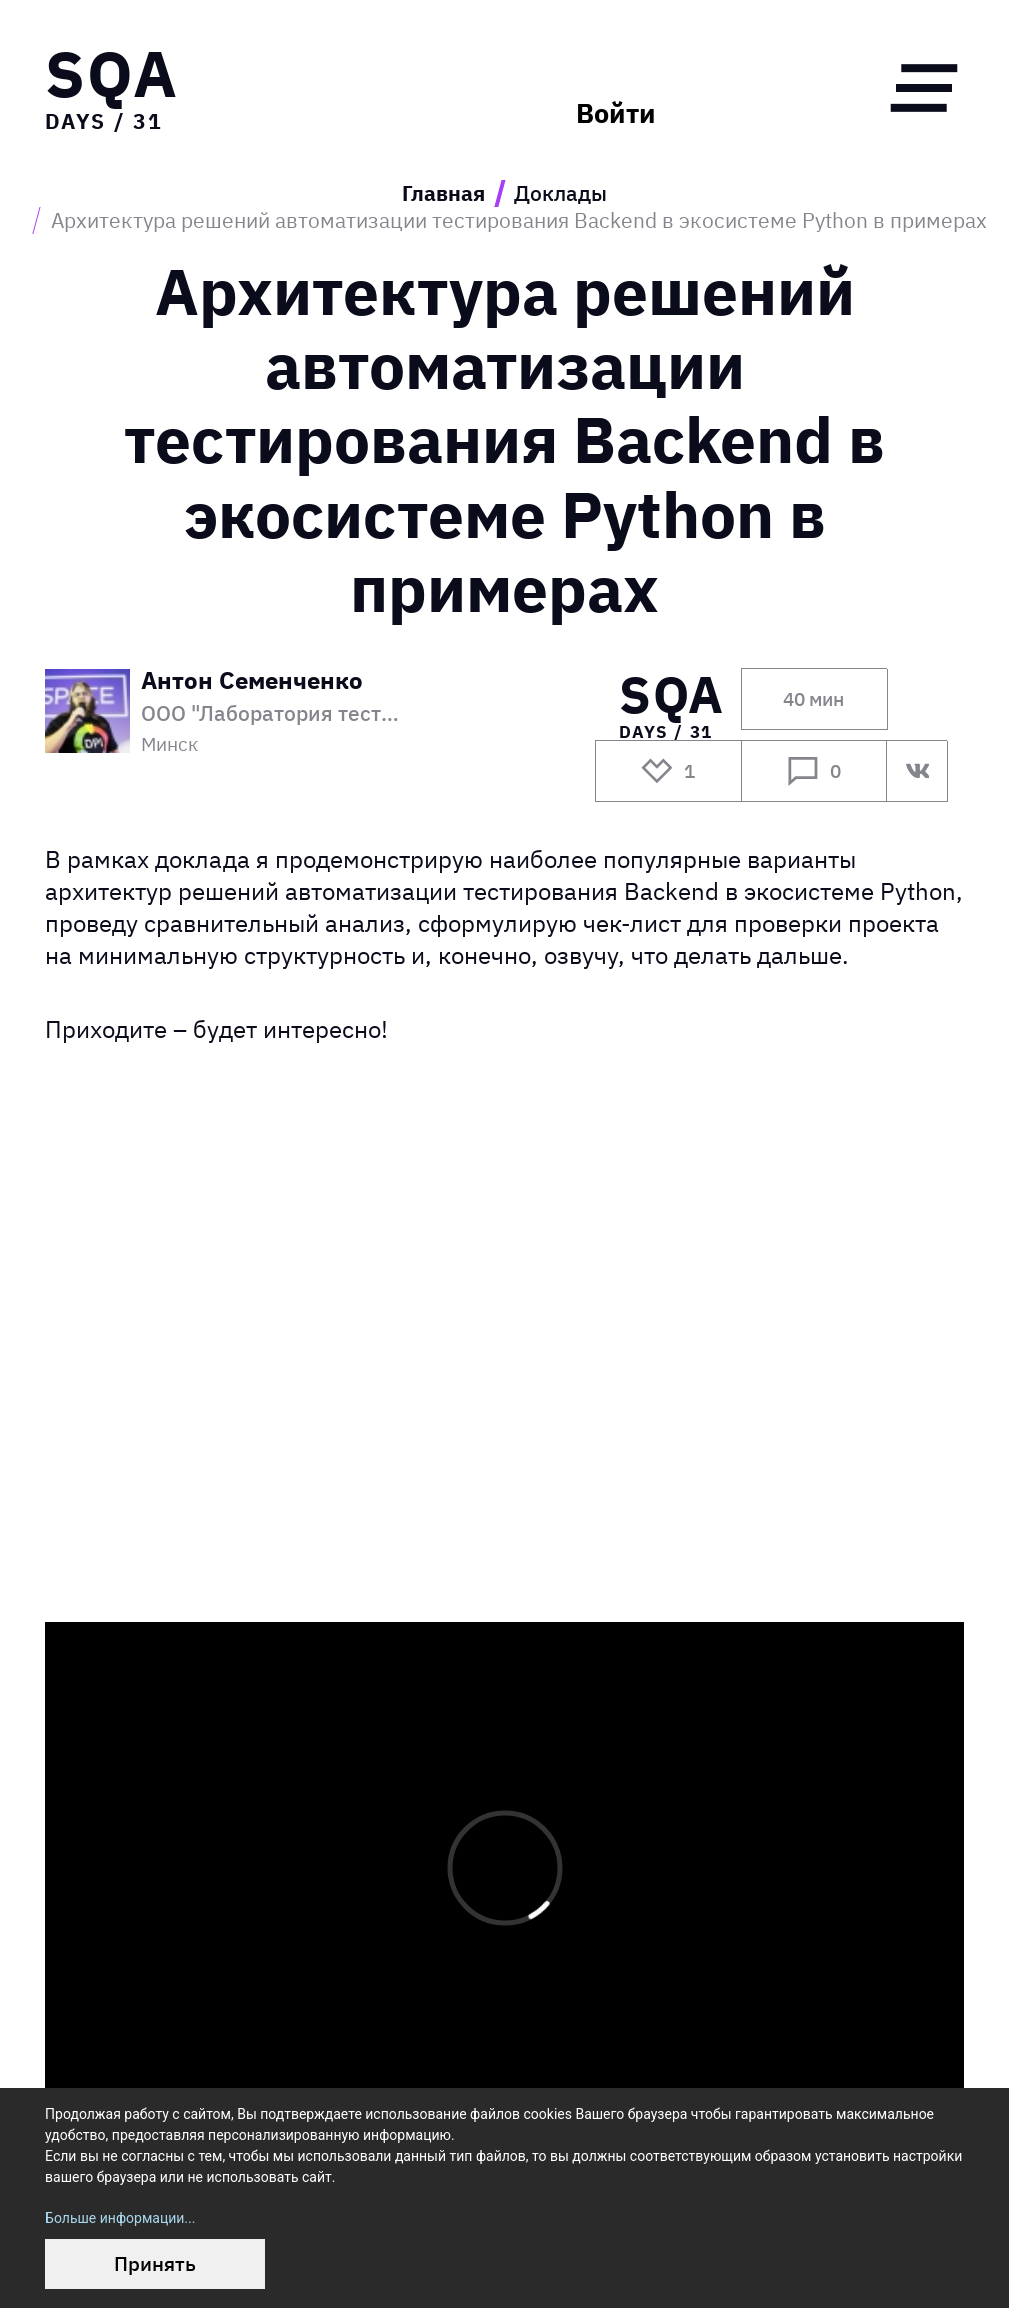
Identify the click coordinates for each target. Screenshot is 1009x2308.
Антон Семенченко (252, 681)
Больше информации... (120, 2218)
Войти (616, 113)
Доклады (560, 193)
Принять (155, 2263)
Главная (443, 193)
